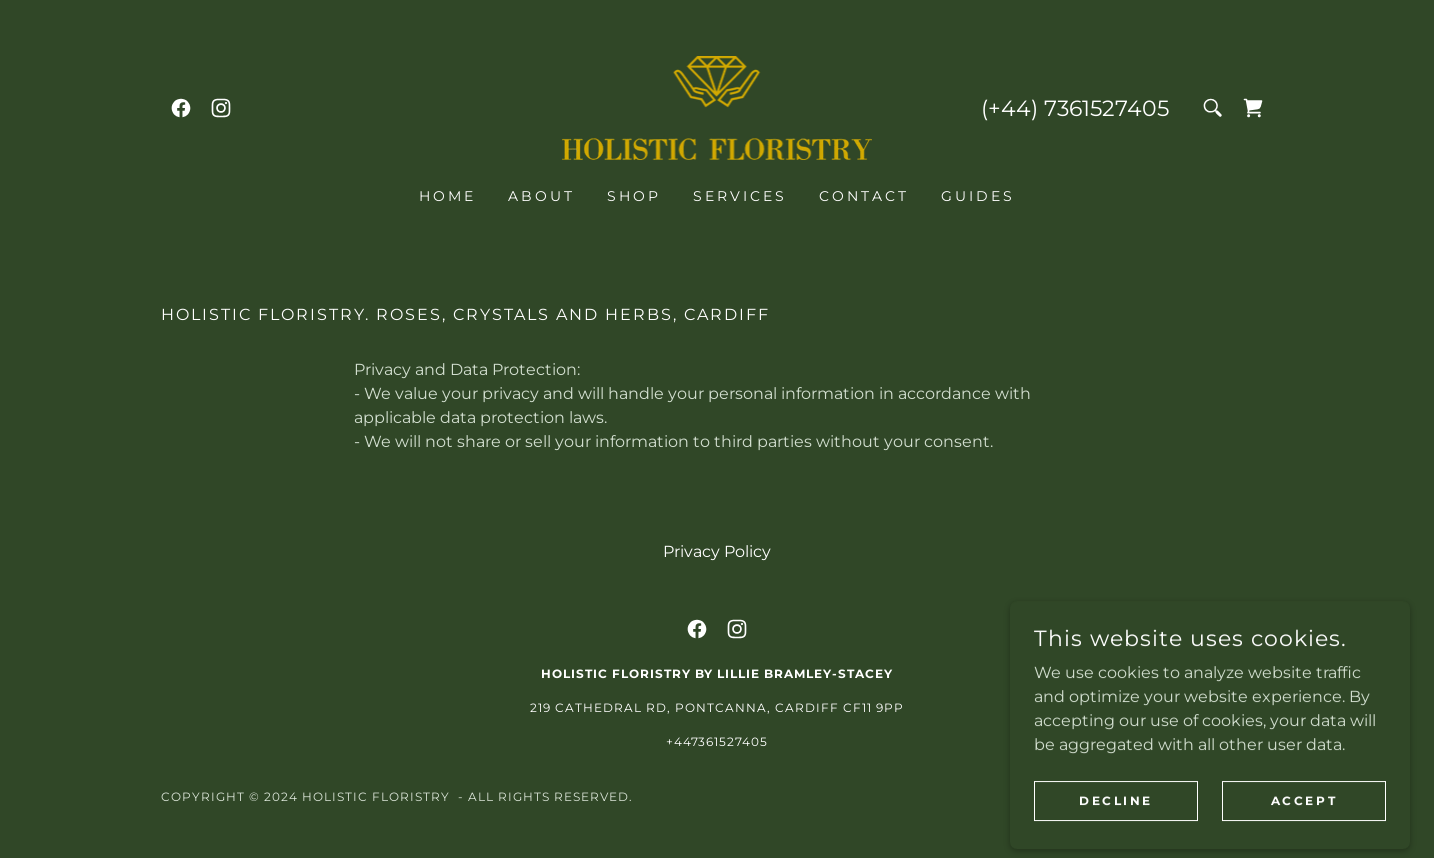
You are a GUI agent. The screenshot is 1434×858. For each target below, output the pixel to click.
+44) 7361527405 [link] (1078, 108)
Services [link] (740, 196)
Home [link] (447, 196)
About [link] (541, 196)
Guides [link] (978, 196)
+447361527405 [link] (717, 741)
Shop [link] (634, 196)
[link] (181, 108)
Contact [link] (864, 196)
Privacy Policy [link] (717, 551)
